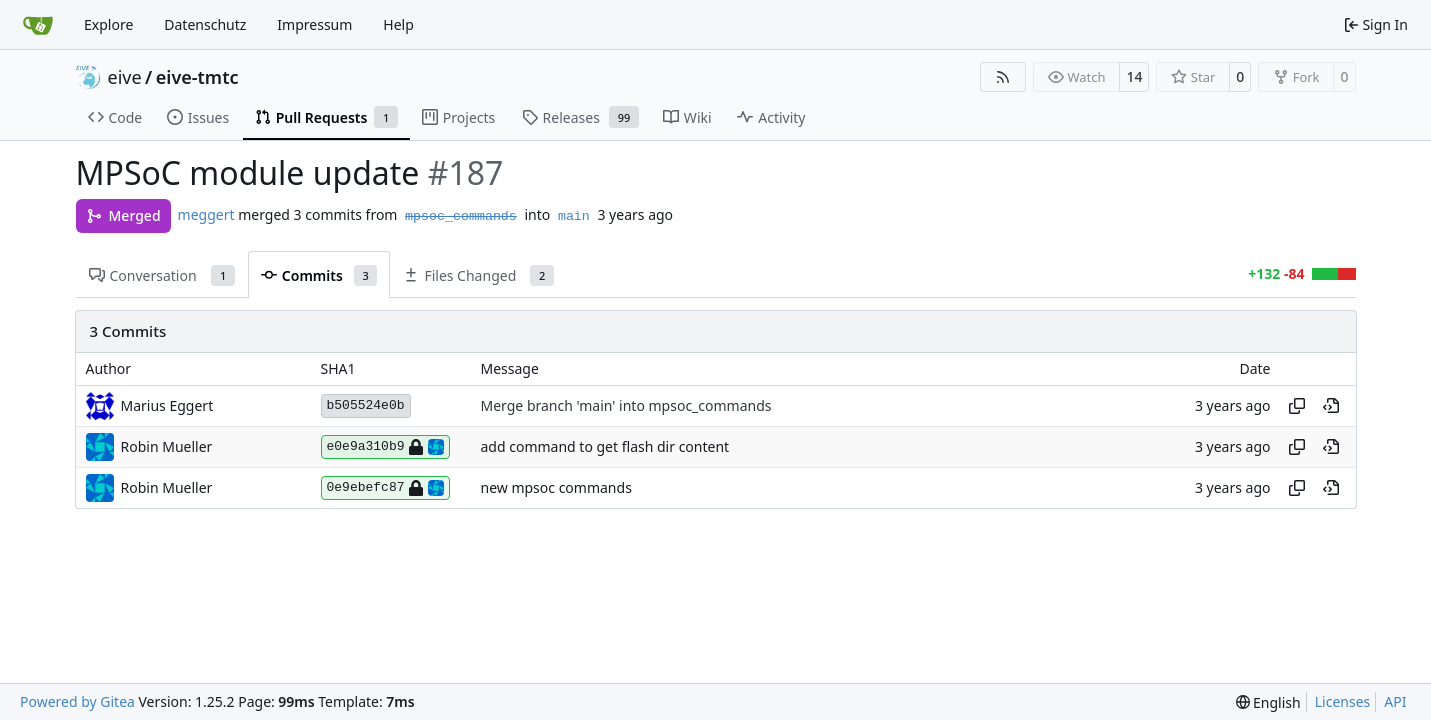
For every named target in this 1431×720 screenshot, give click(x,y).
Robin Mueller (167, 446)
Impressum (314, 24)
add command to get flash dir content (605, 447)
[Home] (38, 25)
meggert (206, 214)
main (574, 216)
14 (1134, 76)
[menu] (1268, 702)
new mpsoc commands (556, 488)
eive (125, 77)
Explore (108, 24)
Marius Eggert (167, 405)
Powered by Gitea (77, 701)
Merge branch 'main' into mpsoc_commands (626, 406)
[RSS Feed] (1003, 77)
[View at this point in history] (1331, 406)
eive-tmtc (197, 77)
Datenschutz (205, 24)
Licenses (1343, 701)
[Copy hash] (1297, 406)
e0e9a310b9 (385, 447)
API (1395, 701)
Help (398, 24)
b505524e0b (366, 405)
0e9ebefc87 (385, 488)
